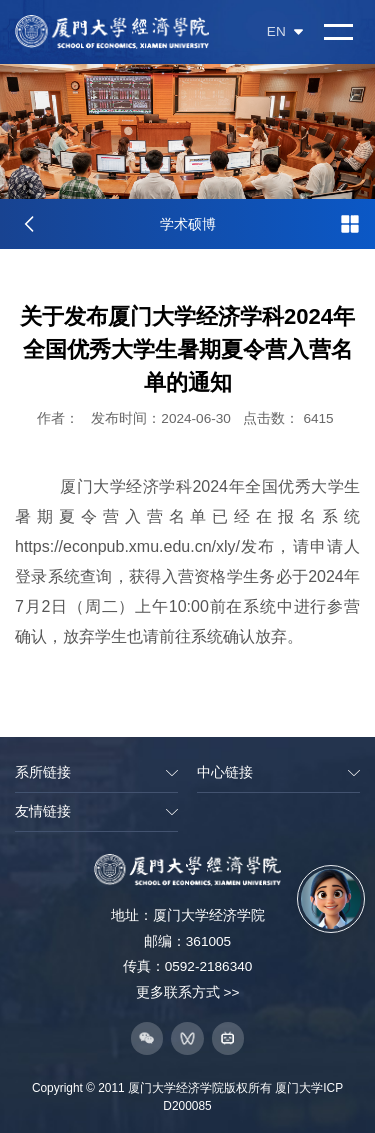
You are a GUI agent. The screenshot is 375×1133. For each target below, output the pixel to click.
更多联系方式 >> (188, 992)
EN (285, 32)
